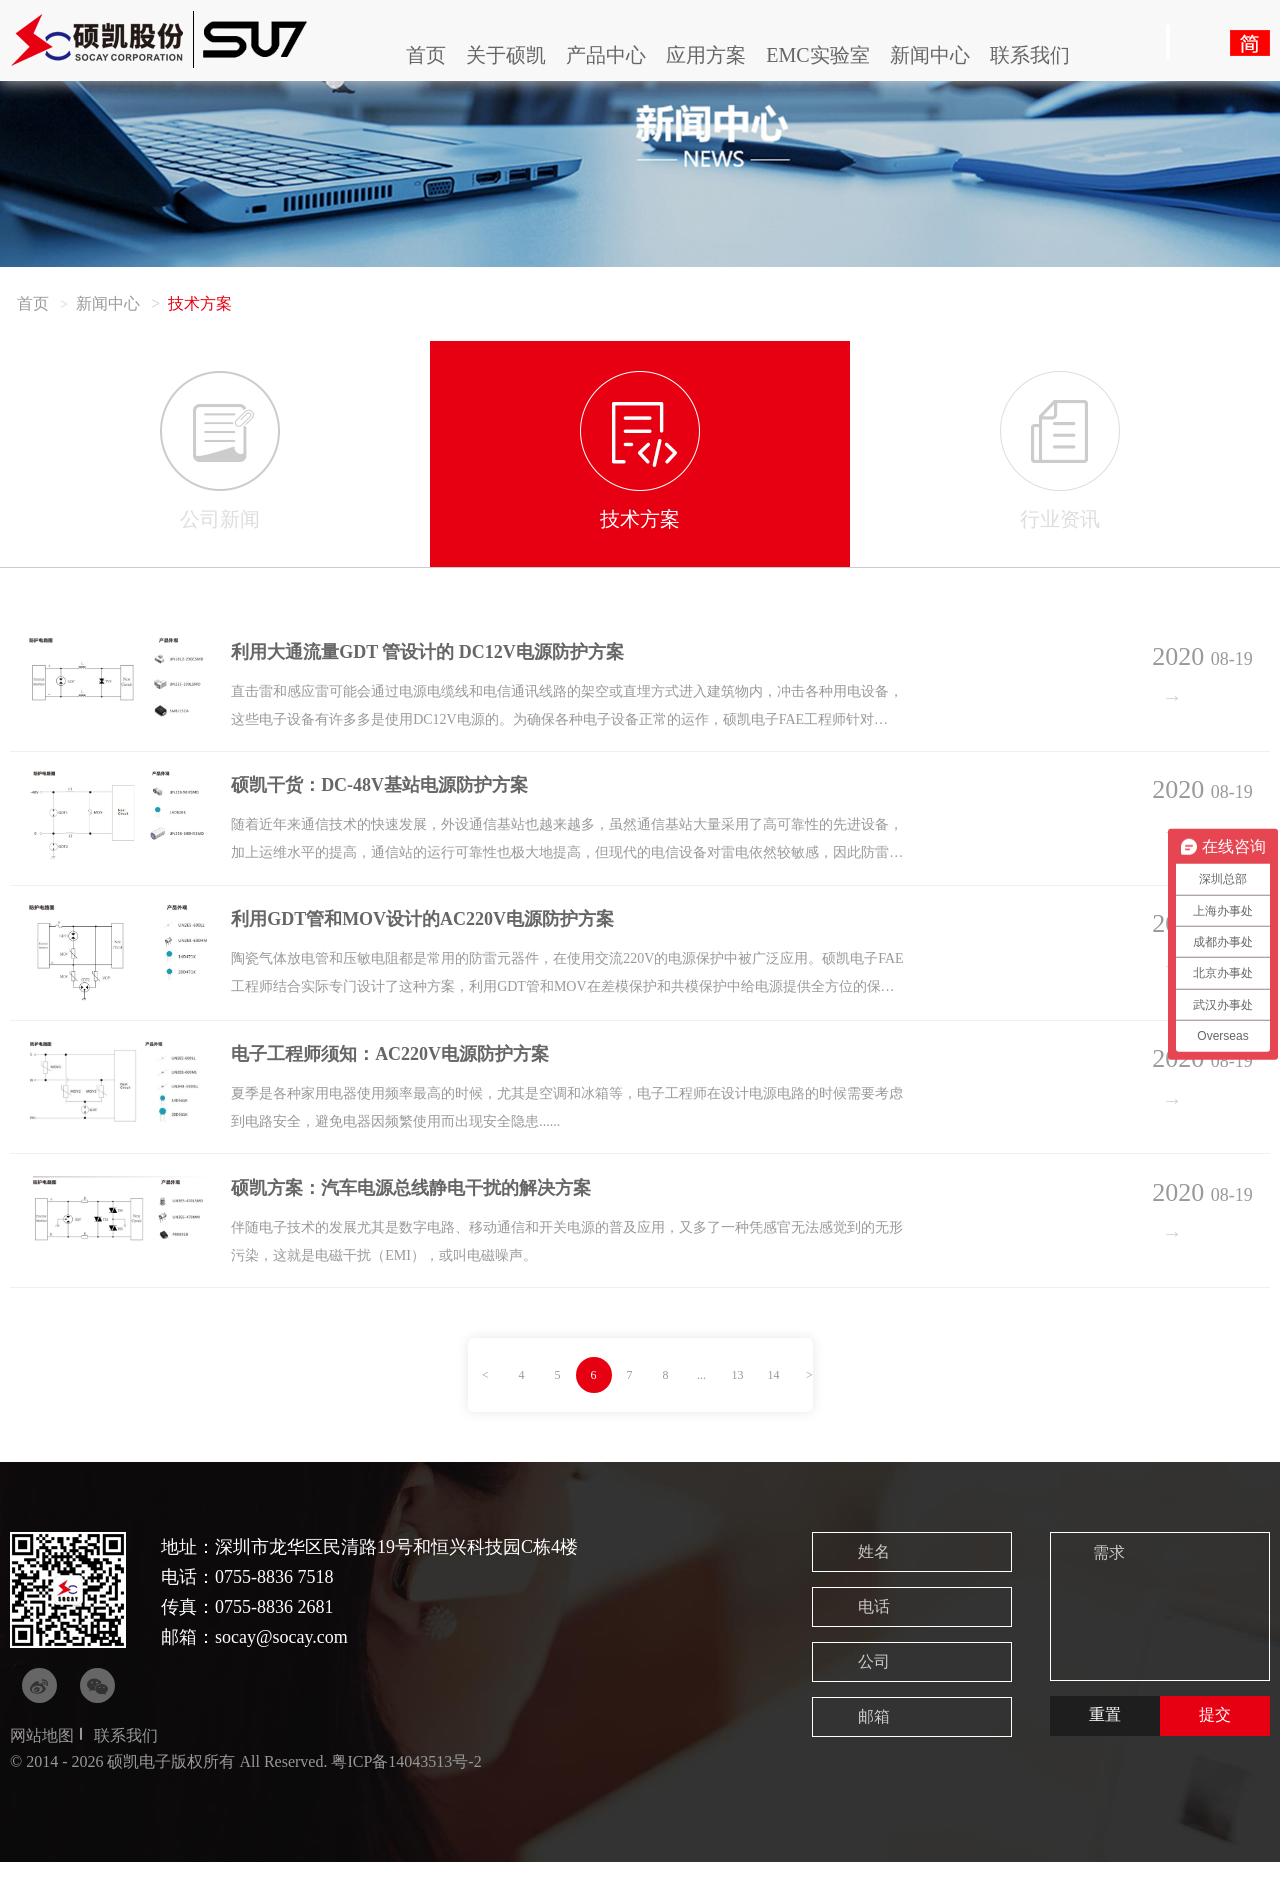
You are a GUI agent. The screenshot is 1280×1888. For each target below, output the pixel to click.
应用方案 (706, 55)
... (701, 1401)
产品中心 (606, 55)
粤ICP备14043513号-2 (406, 1787)
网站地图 (42, 1761)
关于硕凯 (506, 55)
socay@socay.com (281, 1663)
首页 (426, 55)
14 (774, 1401)
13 (738, 1401)
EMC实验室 (817, 55)
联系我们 (1030, 55)
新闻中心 (930, 55)
